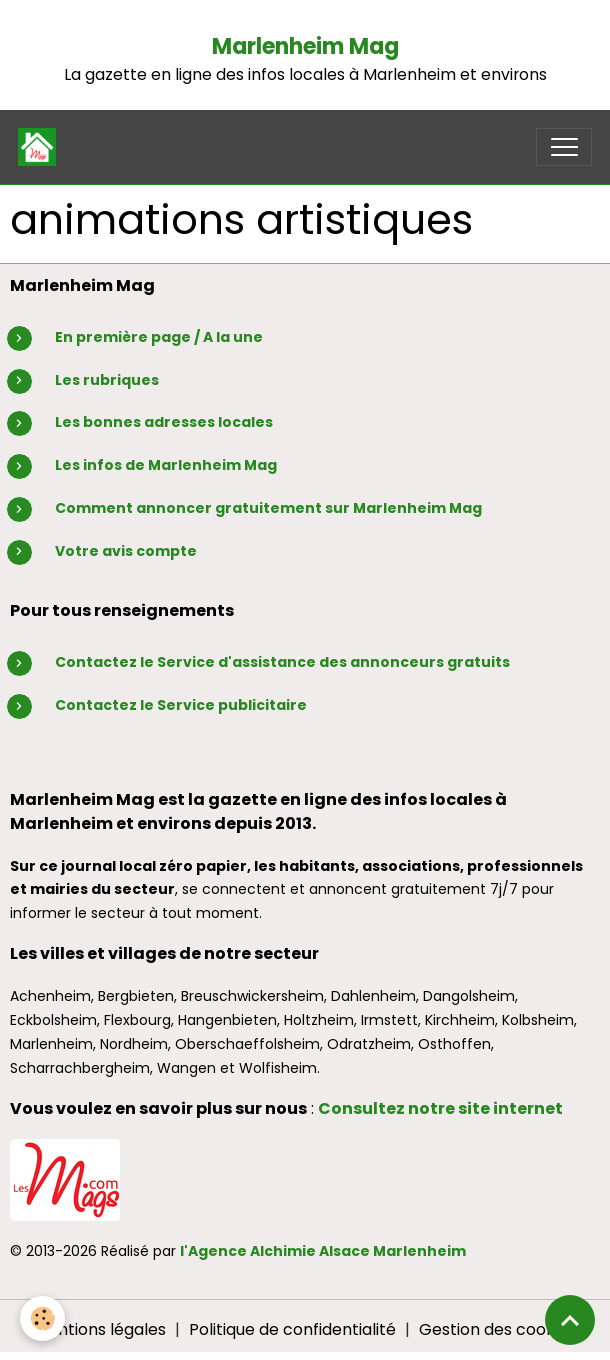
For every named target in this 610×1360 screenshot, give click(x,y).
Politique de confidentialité (292, 1329)
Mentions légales (100, 1329)
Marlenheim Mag (305, 46)
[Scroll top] (570, 1320)
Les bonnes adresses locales (164, 422)
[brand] (41, 147)
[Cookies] (42, 1318)
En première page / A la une (159, 337)
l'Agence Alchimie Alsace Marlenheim (323, 1251)
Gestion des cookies (497, 1329)
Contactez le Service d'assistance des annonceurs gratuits (282, 662)
